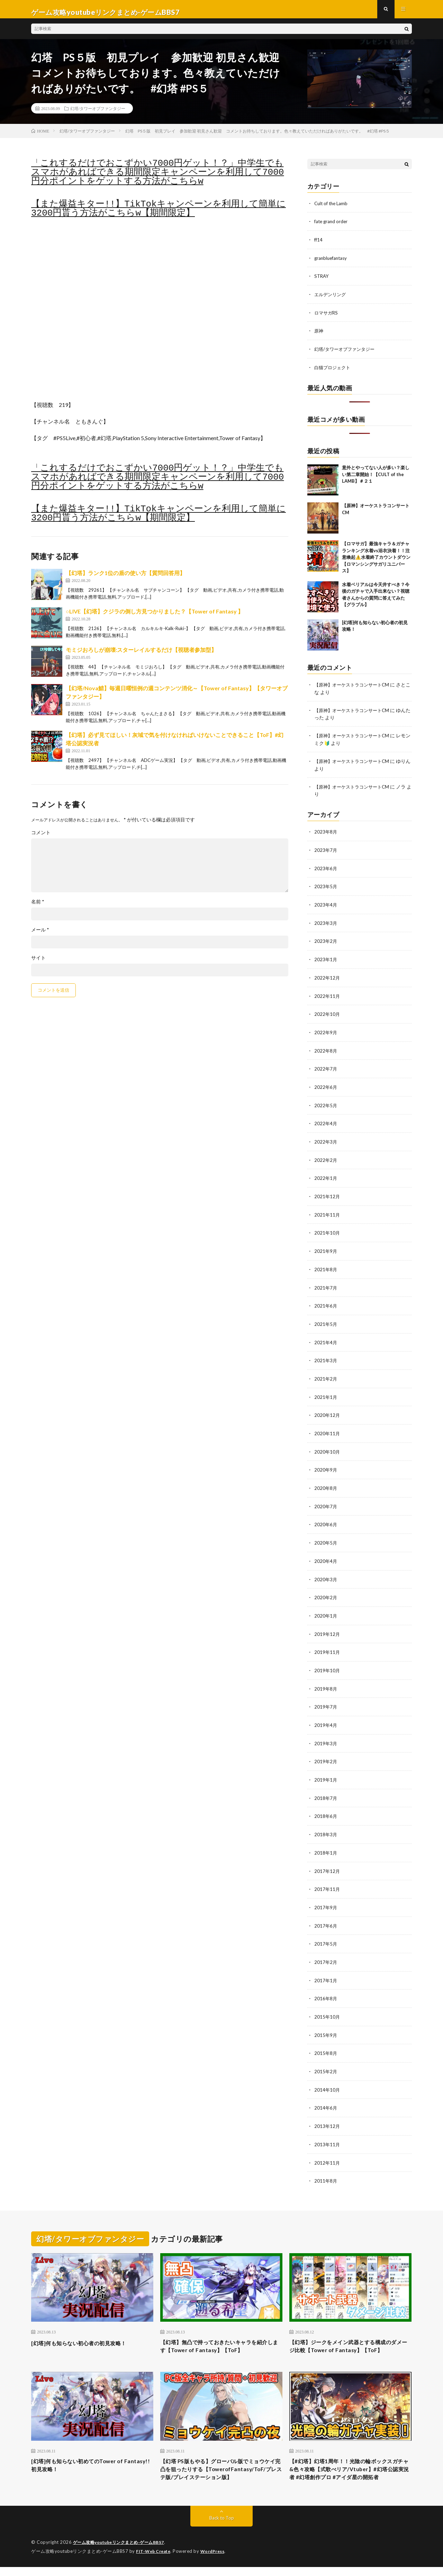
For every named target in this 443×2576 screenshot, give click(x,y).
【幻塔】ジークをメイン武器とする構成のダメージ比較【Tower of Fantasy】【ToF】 (350, 2337)
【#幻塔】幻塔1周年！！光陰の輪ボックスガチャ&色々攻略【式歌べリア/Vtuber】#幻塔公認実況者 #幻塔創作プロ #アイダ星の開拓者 (350, 2472)
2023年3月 (326, 924)
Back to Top (222, 2527)
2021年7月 (326, 1284)
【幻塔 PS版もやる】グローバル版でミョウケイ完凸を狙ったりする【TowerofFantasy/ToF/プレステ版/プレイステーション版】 (220, 2472)
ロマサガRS (327, 317)
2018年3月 (326, 1824)
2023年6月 (326, 870)
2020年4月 (326, 1554)
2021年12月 (327, 1194)
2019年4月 (326, 1716)
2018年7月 (326, 1788)
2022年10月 (327, 1014)
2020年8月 (326, 1482)
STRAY (322, 281)
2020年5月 (326, 1536)
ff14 (318, 245)
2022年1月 (326, 1176)
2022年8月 (326, 1050)
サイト (38, 964)
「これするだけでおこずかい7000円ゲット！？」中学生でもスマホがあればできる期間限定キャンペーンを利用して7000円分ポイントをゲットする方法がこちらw (157, 178)
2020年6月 (326, 1518)
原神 (319, 335)
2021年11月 (327, 1212)
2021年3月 (326, 1356)
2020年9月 (326, 1464)
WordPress (217, 2560)
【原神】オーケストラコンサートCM (354, 688)
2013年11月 (327, 2130)
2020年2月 (326, 1590)
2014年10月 (327, 2076)
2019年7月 (326, 1698)
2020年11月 (327, 1428)
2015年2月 (326, 2058)
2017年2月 (326, 1950)
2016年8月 (326, 1986)
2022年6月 (326, 1086)
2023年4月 (326, 906)
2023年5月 (326, 888)
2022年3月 (326, 1140)
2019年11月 (327, 1644)
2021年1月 (326, 1392)
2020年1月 (326, 1608)
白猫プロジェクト (333, 371)
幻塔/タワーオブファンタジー (97, 114)
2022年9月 (326, 1032)
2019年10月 (327, 1662)
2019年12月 (327, 1626)
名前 (37, 907)
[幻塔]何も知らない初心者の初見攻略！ (88, 2327)
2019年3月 (326, 1734)
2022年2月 (326, 1158)
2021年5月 (326, 1320)
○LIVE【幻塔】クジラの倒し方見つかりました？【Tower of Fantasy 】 (154, 617)
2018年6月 (326, 1806)
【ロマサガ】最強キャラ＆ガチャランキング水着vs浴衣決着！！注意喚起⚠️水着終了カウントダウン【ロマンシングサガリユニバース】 (376, 561)
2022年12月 (327, 978)
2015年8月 (326, 2040)
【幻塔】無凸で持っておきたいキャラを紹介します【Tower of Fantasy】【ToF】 (221, 2332)
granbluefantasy (332, 263)
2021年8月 (326, 1266)
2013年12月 (327, 2112)
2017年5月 (326, 1932)
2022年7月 (326, 1068)
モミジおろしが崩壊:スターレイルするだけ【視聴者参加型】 (141, 656)
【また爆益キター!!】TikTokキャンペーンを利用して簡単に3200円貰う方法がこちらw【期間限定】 (158, 214)
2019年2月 (326, 1752)
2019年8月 (326, 1680)
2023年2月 (326, 942)
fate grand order (332, 227)
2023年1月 (326, 960)
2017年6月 (326, 1914)
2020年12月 (327, 1410)
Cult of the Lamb (332, 209)
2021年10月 (327, 1230)
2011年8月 (326, 2166)
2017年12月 (327, 1860)
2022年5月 (326, 1104)
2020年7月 (326, 1500)
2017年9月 (326, 1896)
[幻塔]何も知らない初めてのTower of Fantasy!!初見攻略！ (85, 2463)
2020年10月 (327, 1446)
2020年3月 (326, 1572)
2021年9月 (326, 1248)
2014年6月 (326, 2094)
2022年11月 (327, 996)
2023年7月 (326, 852)
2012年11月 (327, 2148)
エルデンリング (331, 299)
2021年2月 (326, 1374)
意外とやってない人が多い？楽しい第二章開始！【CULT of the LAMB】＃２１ (375, 478)
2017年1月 (326, 1968)
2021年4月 (326, 1338)
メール (40, 936)
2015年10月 (327, 2004)
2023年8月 (326, 834)
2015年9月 (326, 2022)
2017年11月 (327, 1878)
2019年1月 (326, 1770)
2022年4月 (326, 1122)
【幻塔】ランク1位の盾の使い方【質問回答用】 (125, 579)
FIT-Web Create (154, 2560)
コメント (41, 838)
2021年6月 (326, 1302)
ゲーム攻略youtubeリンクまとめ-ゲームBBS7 (122, 2552)
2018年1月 (326, 1842)
